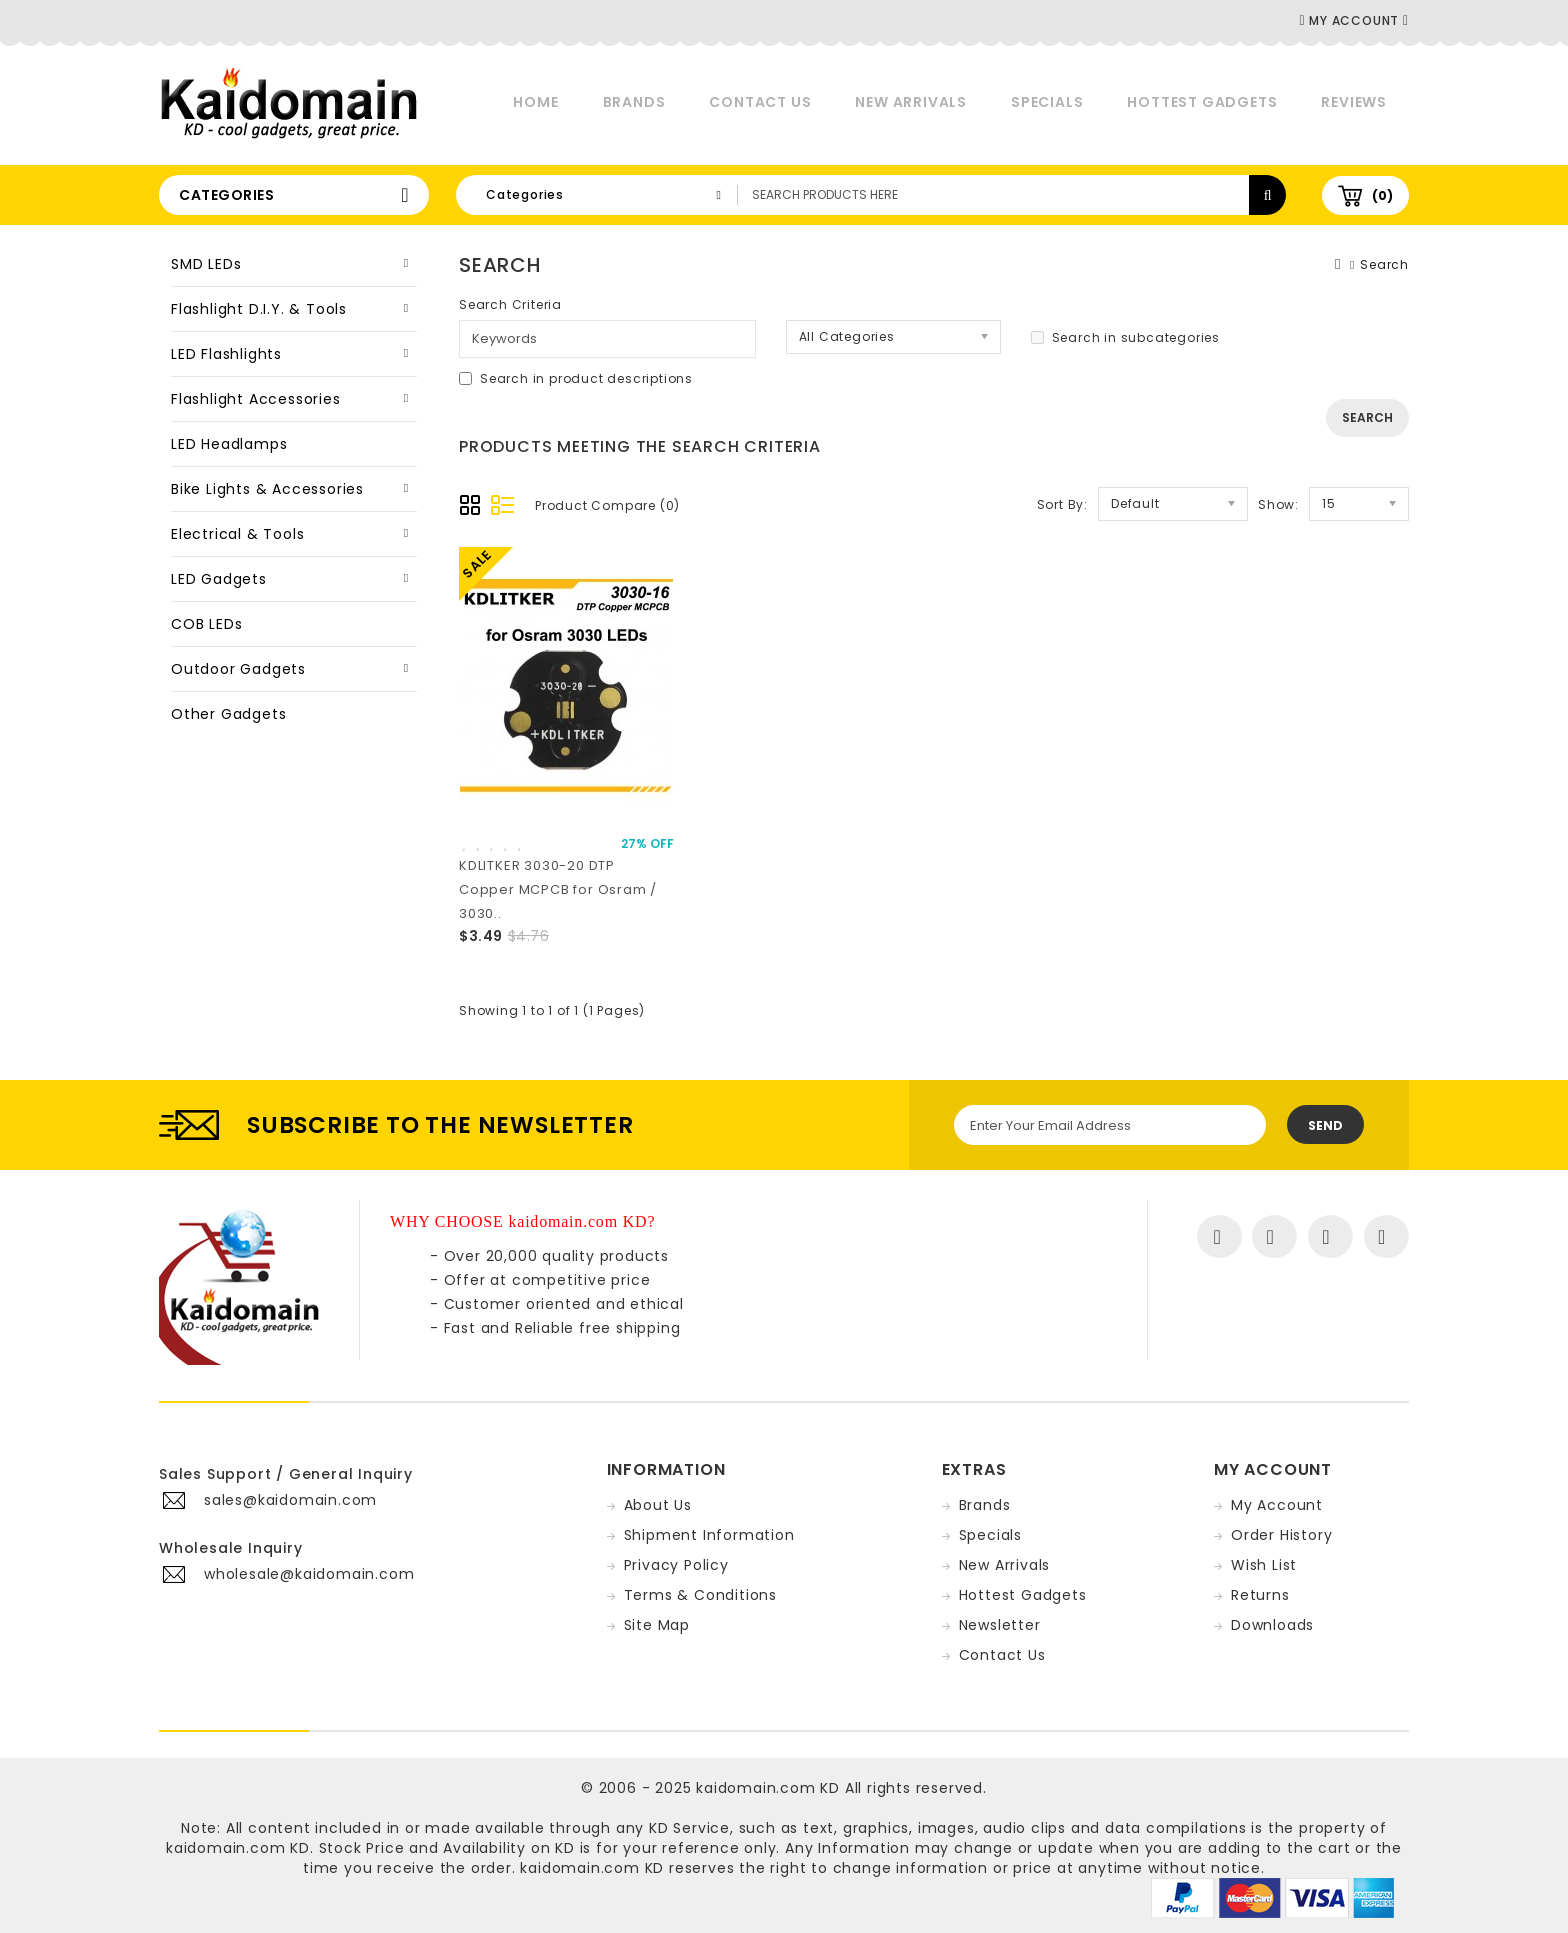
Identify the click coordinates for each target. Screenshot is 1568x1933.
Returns (1260, 1595)
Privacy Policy (676, 1565)
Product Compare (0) (607, 505)
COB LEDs (206, 624)
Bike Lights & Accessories (267, 489)
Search (1384, 264)
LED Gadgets (219, 579)
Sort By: (1062, 504)
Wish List (1264, 1565)
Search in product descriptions (576, 378)
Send (1325, 1125)
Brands (634, 102)
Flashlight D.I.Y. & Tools (259, 309)
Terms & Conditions (700, 1595)
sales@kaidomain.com (290, 1500)
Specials (1047, 102)
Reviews (1354, 102)
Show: (1278, 504)
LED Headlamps (229, 444)
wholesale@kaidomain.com (309, 1574)
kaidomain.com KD (768, 1788)
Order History (1281, 1535)
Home (535, 102)
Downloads (1272, 1625)
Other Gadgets (228, 714)
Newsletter (1000, 1625)
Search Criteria (510, 304)
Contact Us (760, 102)
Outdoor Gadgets (238, 669)
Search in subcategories (1125, 337)
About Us (658, 1505)
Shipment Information (709, 1535)
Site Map (657, 1625)
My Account (1277, 1505)
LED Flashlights (226, 354)
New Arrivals (911, 102)
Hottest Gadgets (1202, 102)
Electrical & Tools (237, 534)
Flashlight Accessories (256, 399)
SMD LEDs (206, 264)
